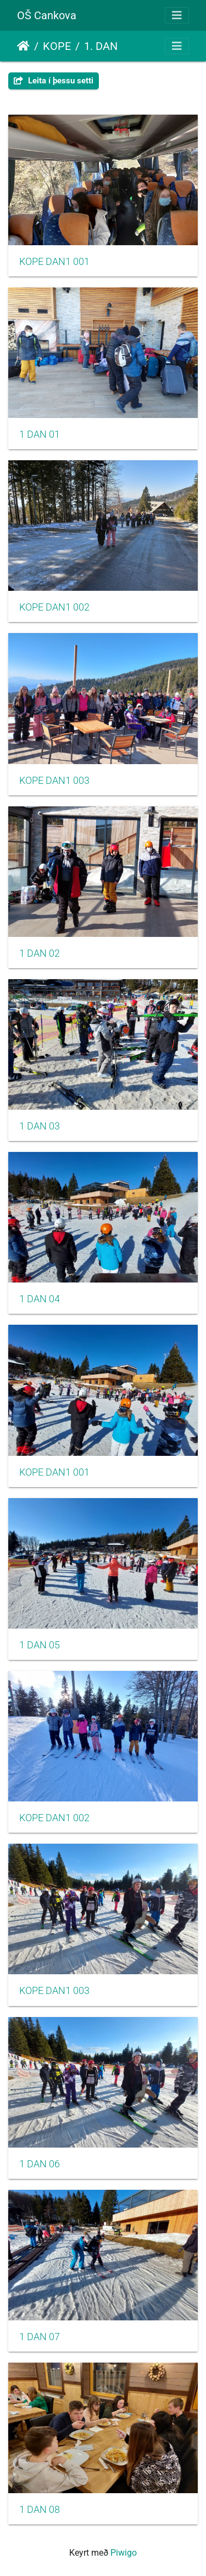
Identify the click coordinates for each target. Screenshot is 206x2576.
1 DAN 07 (39, 2336)
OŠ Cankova (46, 15)
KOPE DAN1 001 (54, 261)
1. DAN (101, 46)
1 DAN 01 (39, 434)
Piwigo (123, 2552)
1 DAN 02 (39, 953)
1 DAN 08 (39, 2509)
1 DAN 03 (39, 1126)
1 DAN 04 (39, 1298)
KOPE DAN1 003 (54, 780)
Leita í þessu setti (53, 81)
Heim (23, 46)
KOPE (57, 46)
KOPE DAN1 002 (54, 607)
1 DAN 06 (39, 2164)
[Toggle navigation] (177, 15)
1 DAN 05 (39, 1645)
